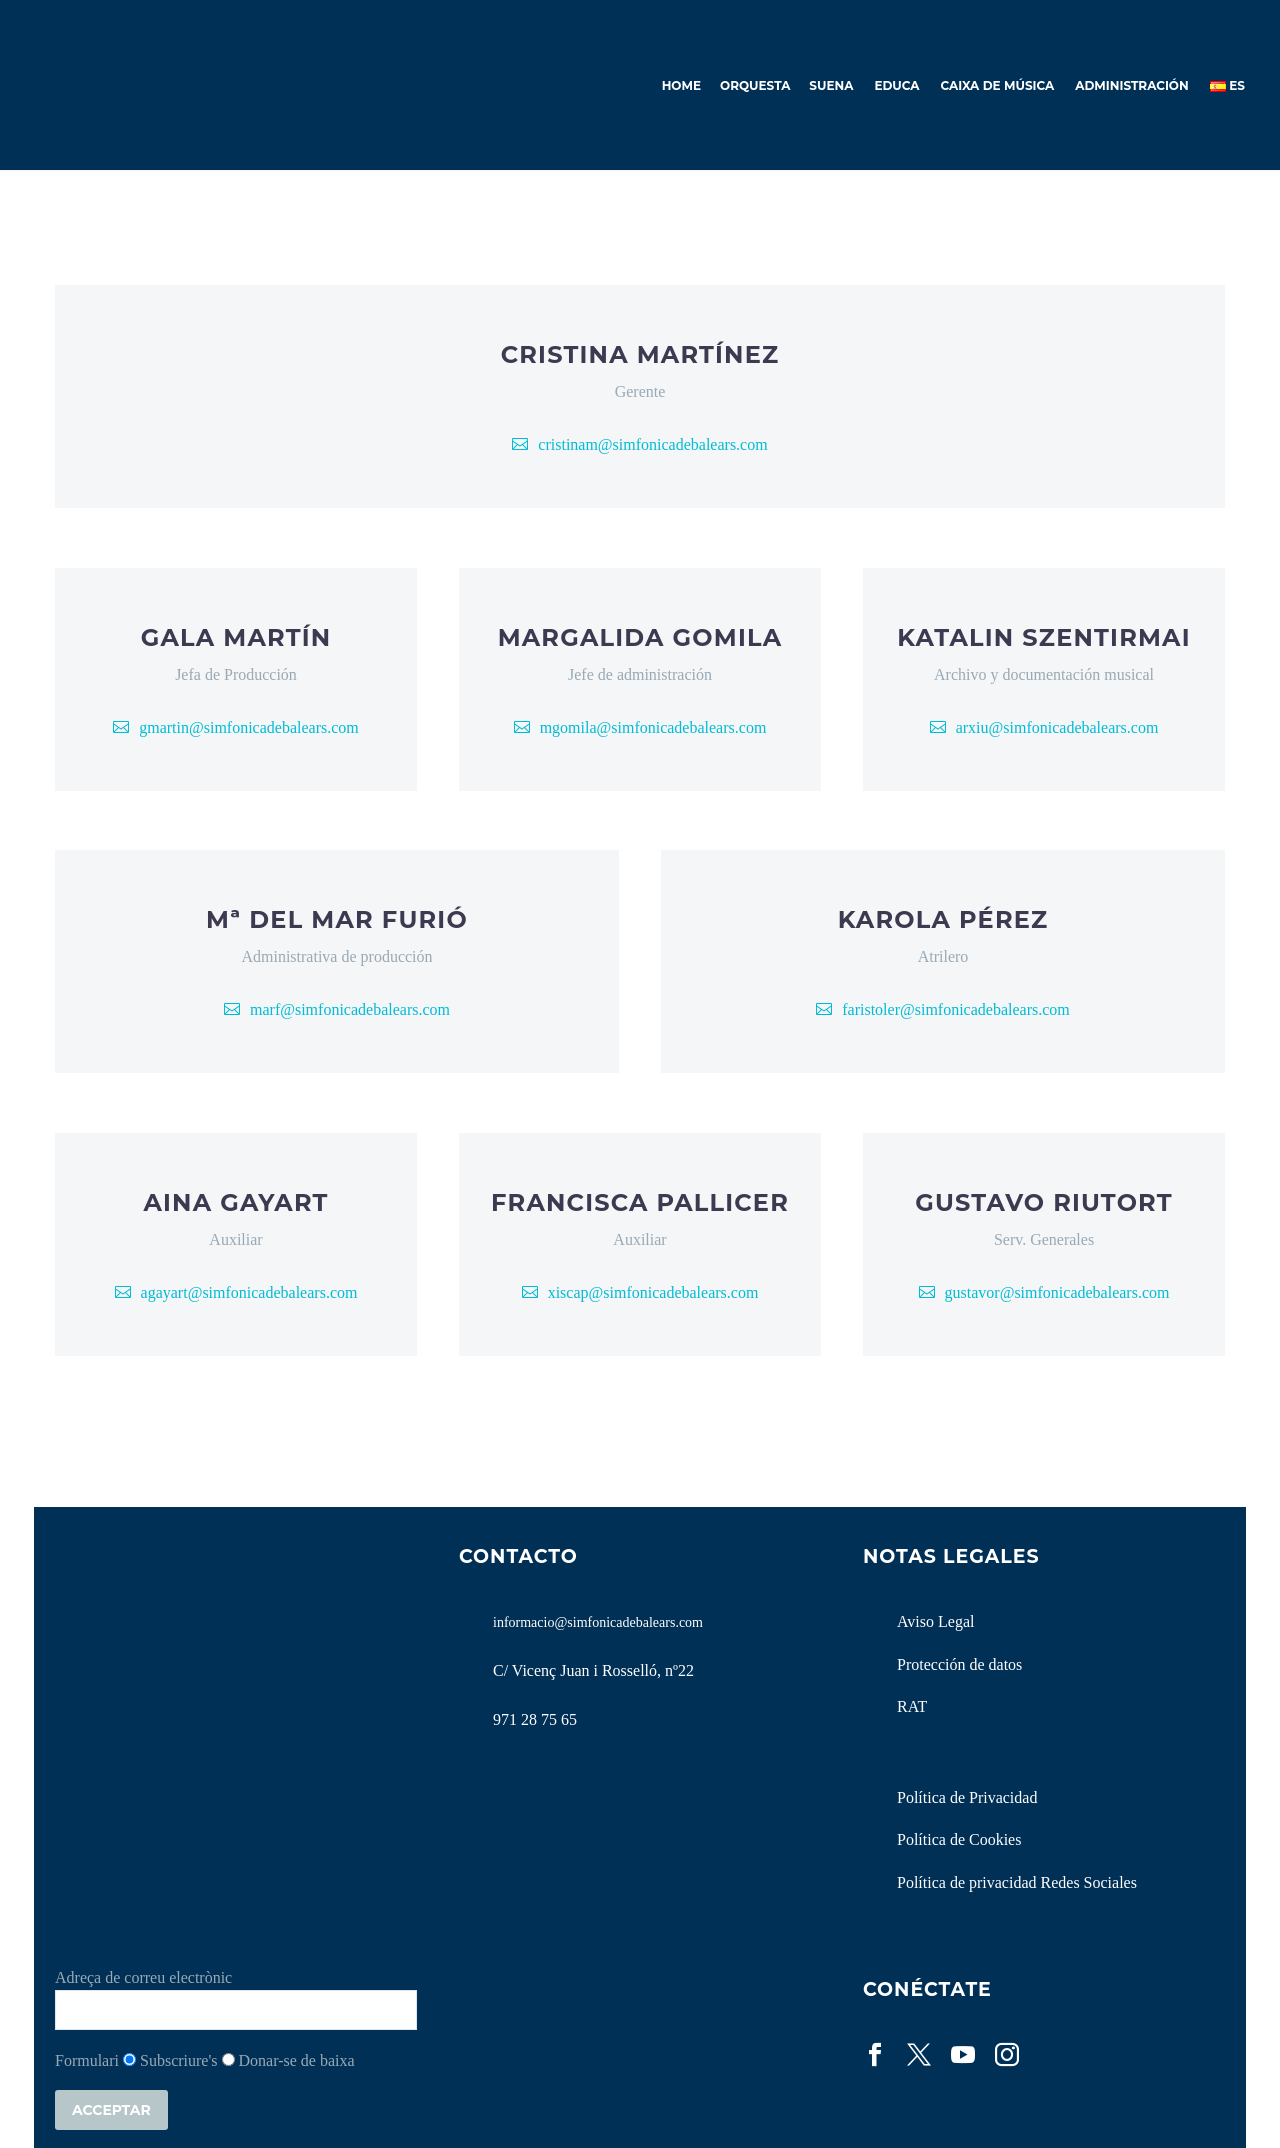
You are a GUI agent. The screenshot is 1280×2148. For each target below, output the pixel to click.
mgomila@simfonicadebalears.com (653, 727)
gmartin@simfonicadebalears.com (249, 727)
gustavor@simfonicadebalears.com (1057, 1292)
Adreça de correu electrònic (143, 1977)
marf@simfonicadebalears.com (350, 1009)
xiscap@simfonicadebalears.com (653, 1292)
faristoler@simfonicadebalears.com (956, 1009)
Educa (896, 85)
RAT (912, 1706)
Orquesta (755, 85)
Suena (831, 85)
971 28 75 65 (535, 1719)
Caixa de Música (998, 85)
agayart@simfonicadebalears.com (249, 1292)
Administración (1131, 85)
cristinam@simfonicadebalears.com (652, 444)
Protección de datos (959, 1664)
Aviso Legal (935, 1621)
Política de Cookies (959, 1839)
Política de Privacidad (967, 1797)
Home (681, 85)
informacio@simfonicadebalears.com (598, 1622)
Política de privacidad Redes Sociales (1017, 1882)
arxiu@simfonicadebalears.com (1057, 727)
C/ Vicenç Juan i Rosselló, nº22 (593, 1670)
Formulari (87, 2060)
